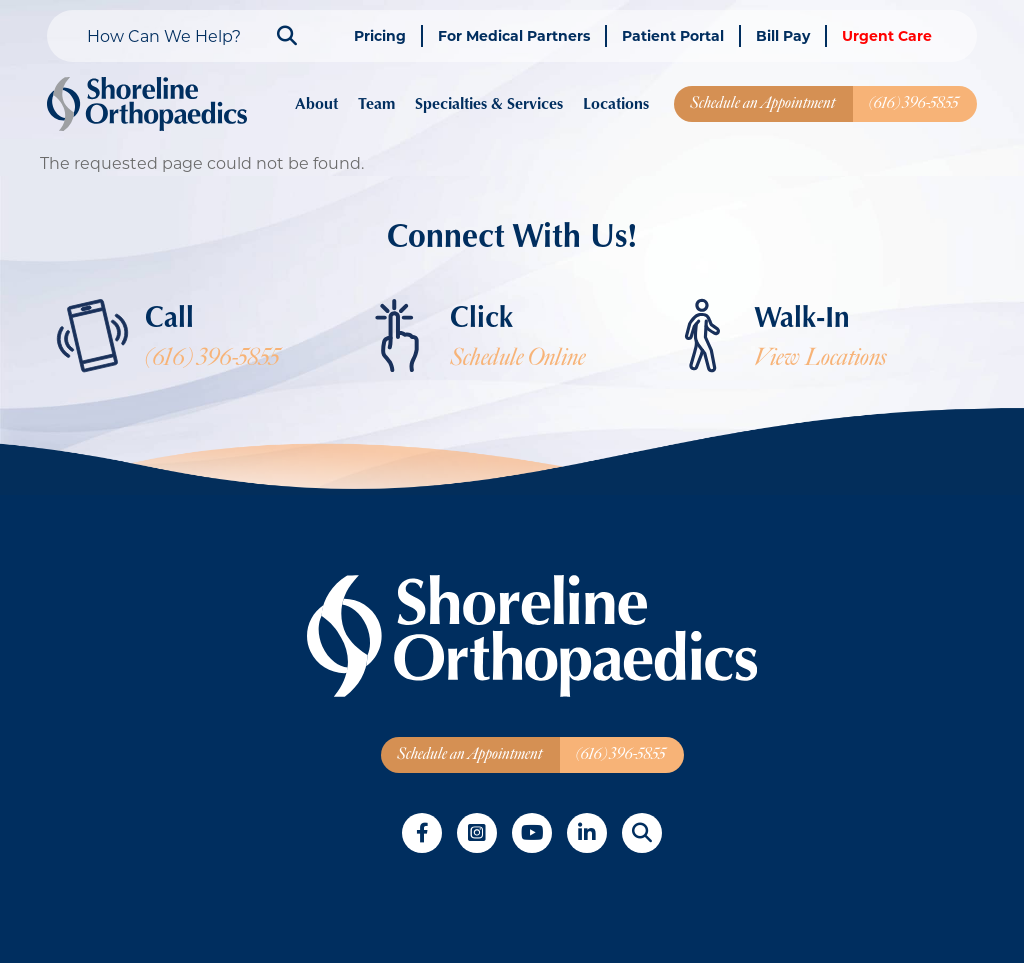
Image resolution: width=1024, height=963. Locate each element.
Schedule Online (517, 357)
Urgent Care (887, 35)
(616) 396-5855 (914, 103)
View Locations (820, 357)
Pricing (380, 35)
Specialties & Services (489, 103)
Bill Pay (783, 35)
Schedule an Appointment (762, 103)
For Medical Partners (514, 35)
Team (376, 103)
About (316, 103)
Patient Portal (673, 35)
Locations (616, 103)
